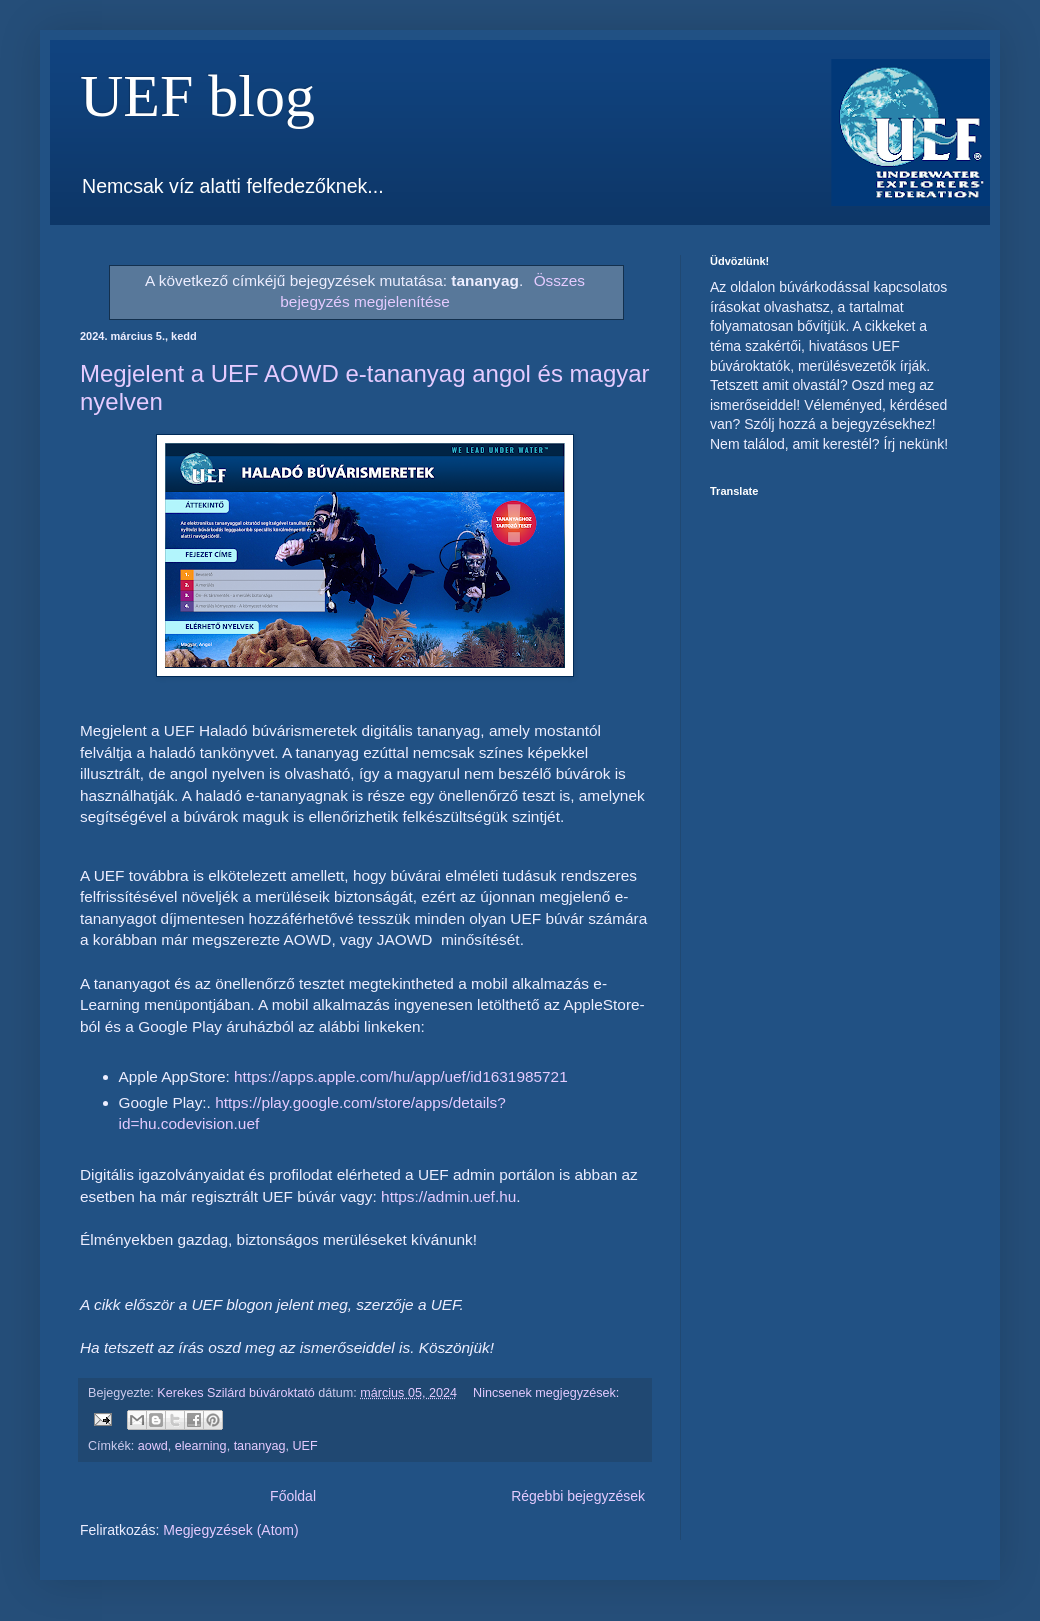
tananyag (260, 1446)
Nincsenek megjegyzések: (546, 1393)
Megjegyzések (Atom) (230, 1530)
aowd (153, 1446)
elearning (201, 1446)
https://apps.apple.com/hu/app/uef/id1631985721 (401, 1076)
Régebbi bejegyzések (578, 1496)
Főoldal (293, 1496)
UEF (304, 1446)
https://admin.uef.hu (448, 1196)
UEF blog (197, 96)
